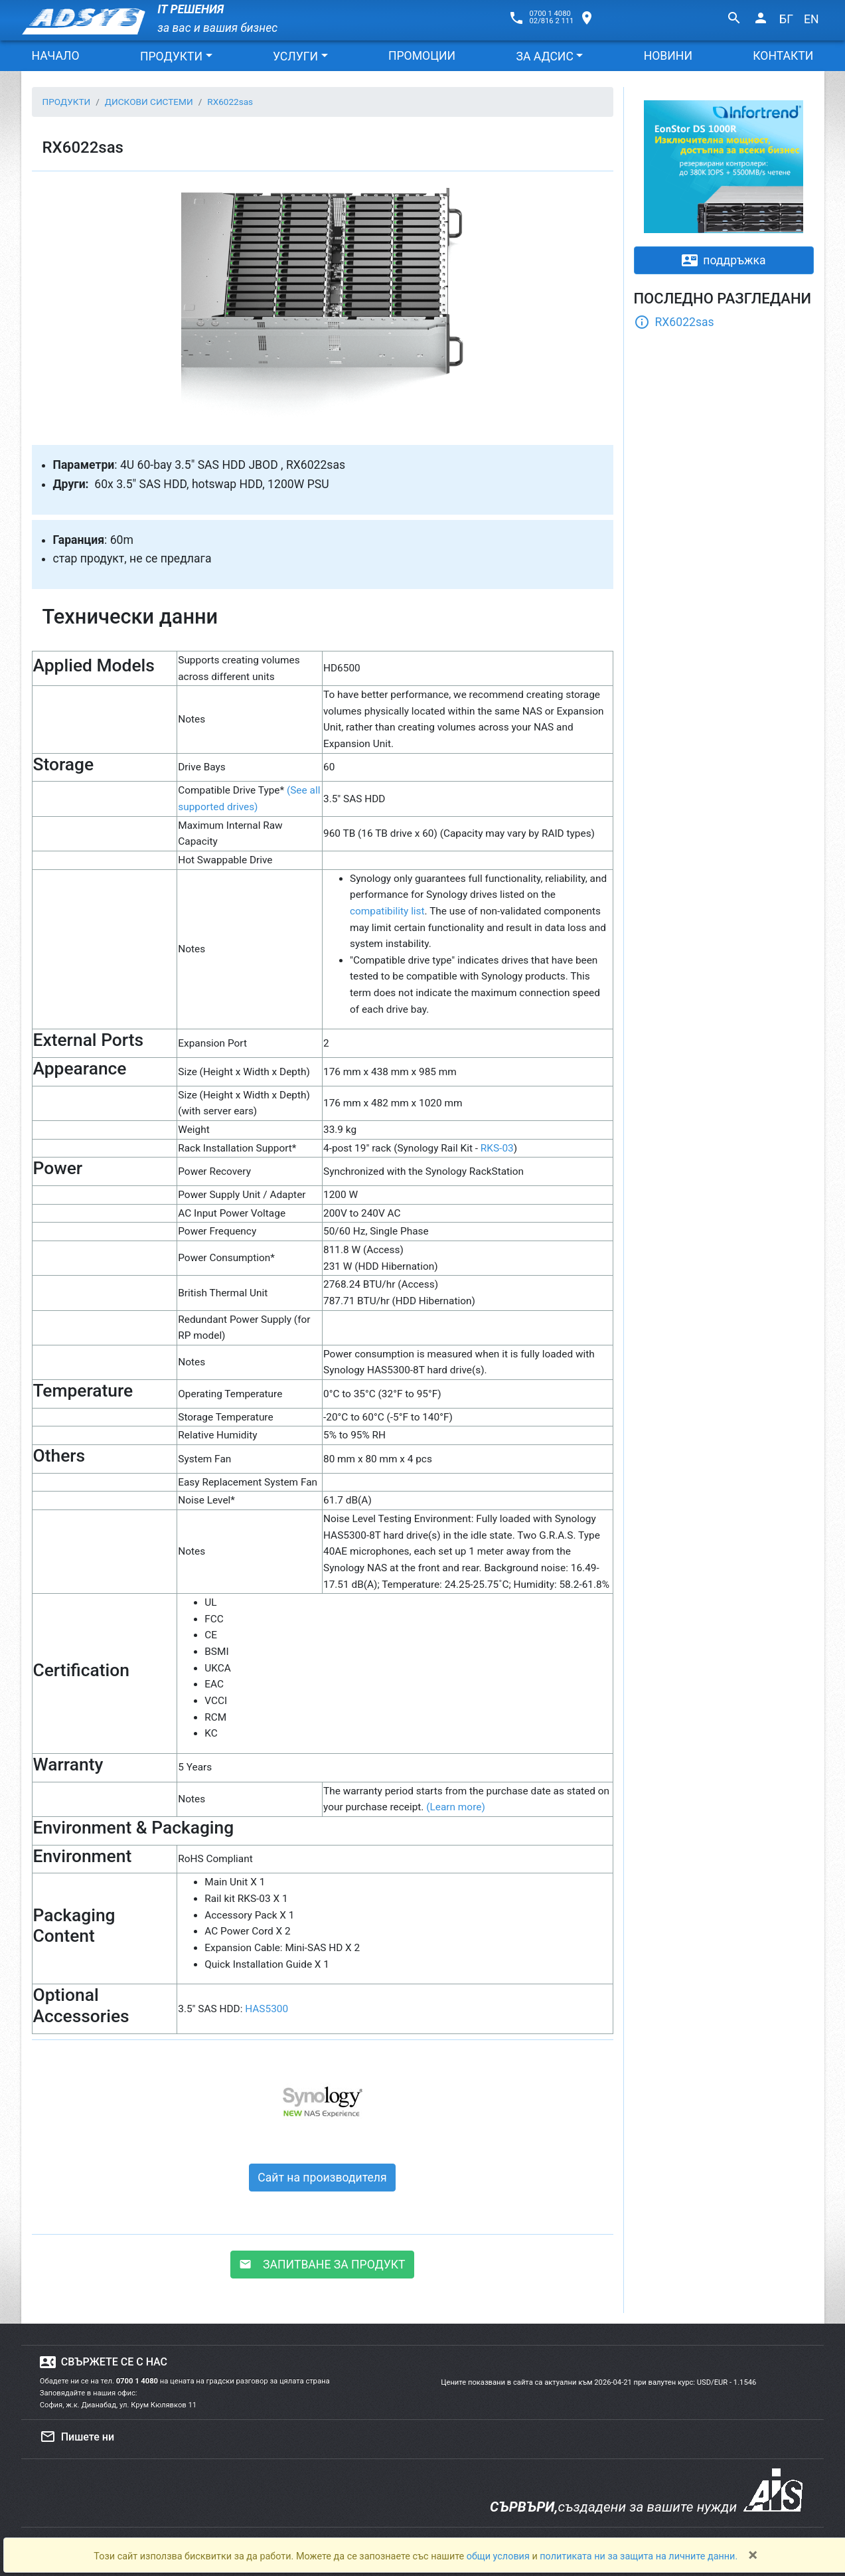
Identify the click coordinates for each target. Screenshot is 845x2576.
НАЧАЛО (56, 55)
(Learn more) (455, 1807)
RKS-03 (497, 1148)
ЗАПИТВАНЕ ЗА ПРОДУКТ (322, 2264)
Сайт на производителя (322, 2177)
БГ (786, 19)
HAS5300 (266, 2009)
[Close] (752, 2554)
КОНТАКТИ (783, 55)
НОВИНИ (668, 55)
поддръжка (724, 260)
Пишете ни (77, 2437)
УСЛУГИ (295, 56)
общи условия (499, 2556)
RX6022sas (674, 322)
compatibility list (387, 911)
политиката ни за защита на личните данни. (638, 2556)
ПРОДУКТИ (171, 56)
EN (811, 19)
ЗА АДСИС (544, 56)
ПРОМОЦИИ (421, 55)
